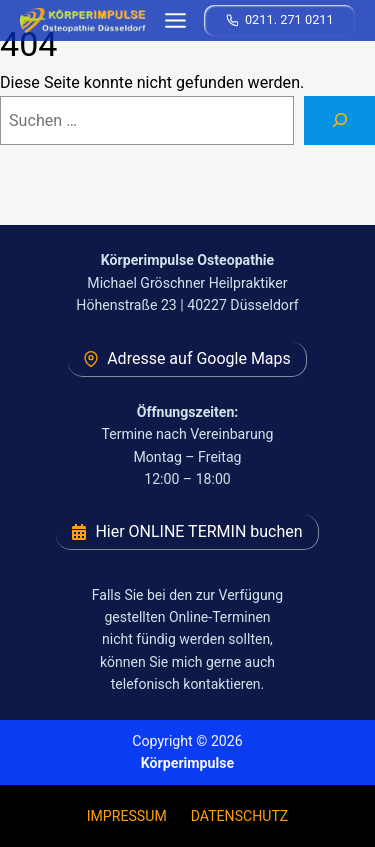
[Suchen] (339, 121)
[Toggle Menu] (175, 20)
